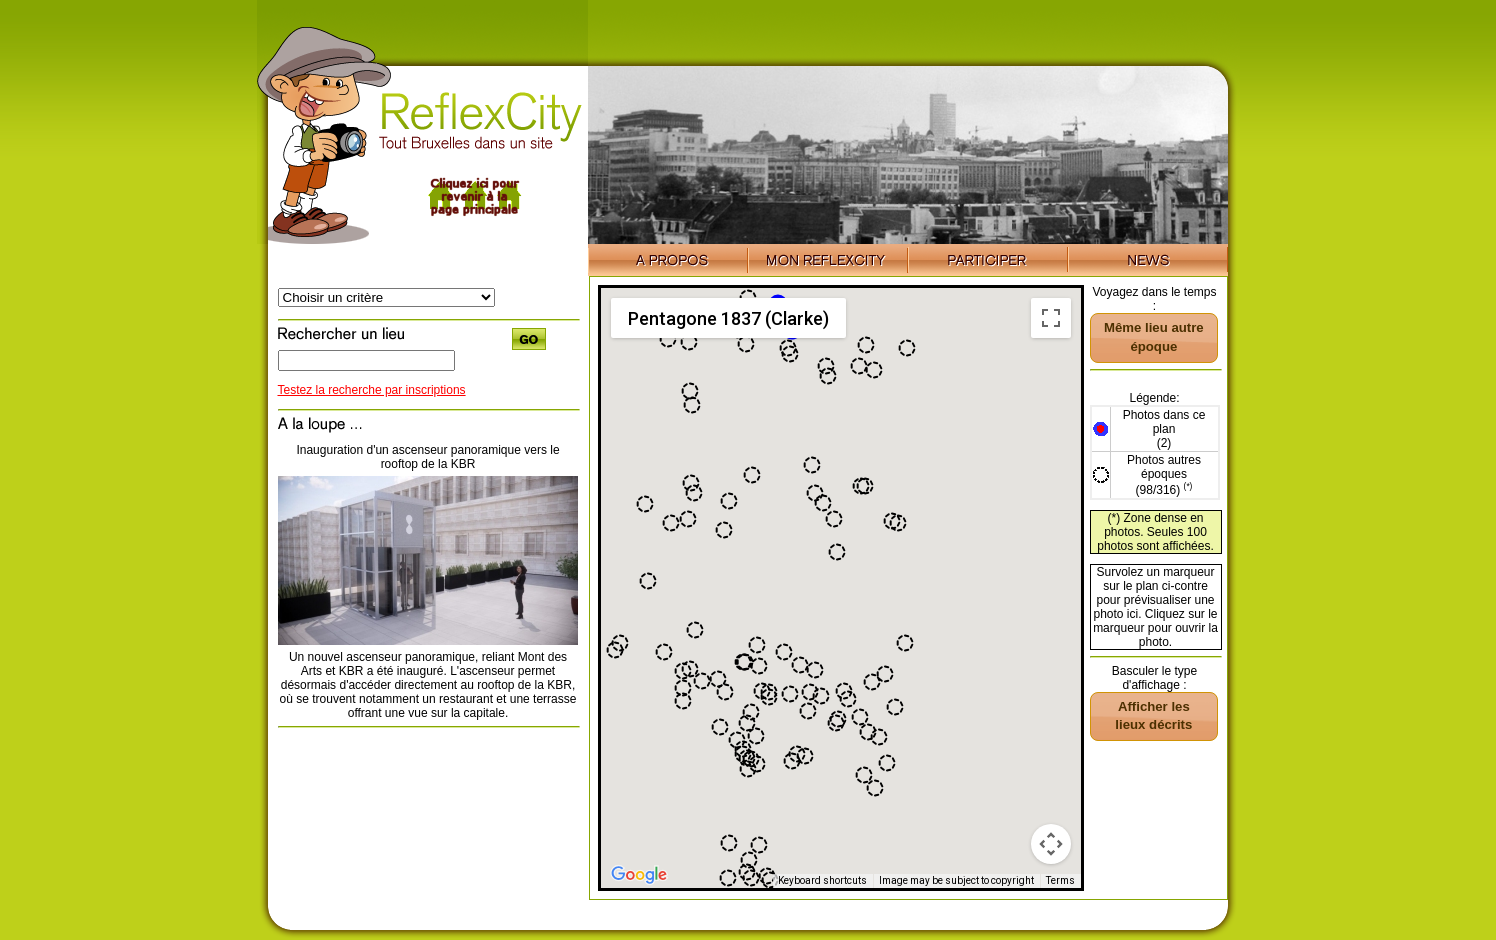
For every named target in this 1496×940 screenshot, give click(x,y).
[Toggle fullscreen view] (1051, 318)
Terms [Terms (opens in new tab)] (1060, 880)
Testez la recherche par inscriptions (372, 390)
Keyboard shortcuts (822, 880)
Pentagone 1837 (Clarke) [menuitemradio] (728, 318)
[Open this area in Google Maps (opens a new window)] (639, 875)
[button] (808, 711)
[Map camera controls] (1051, 844)
